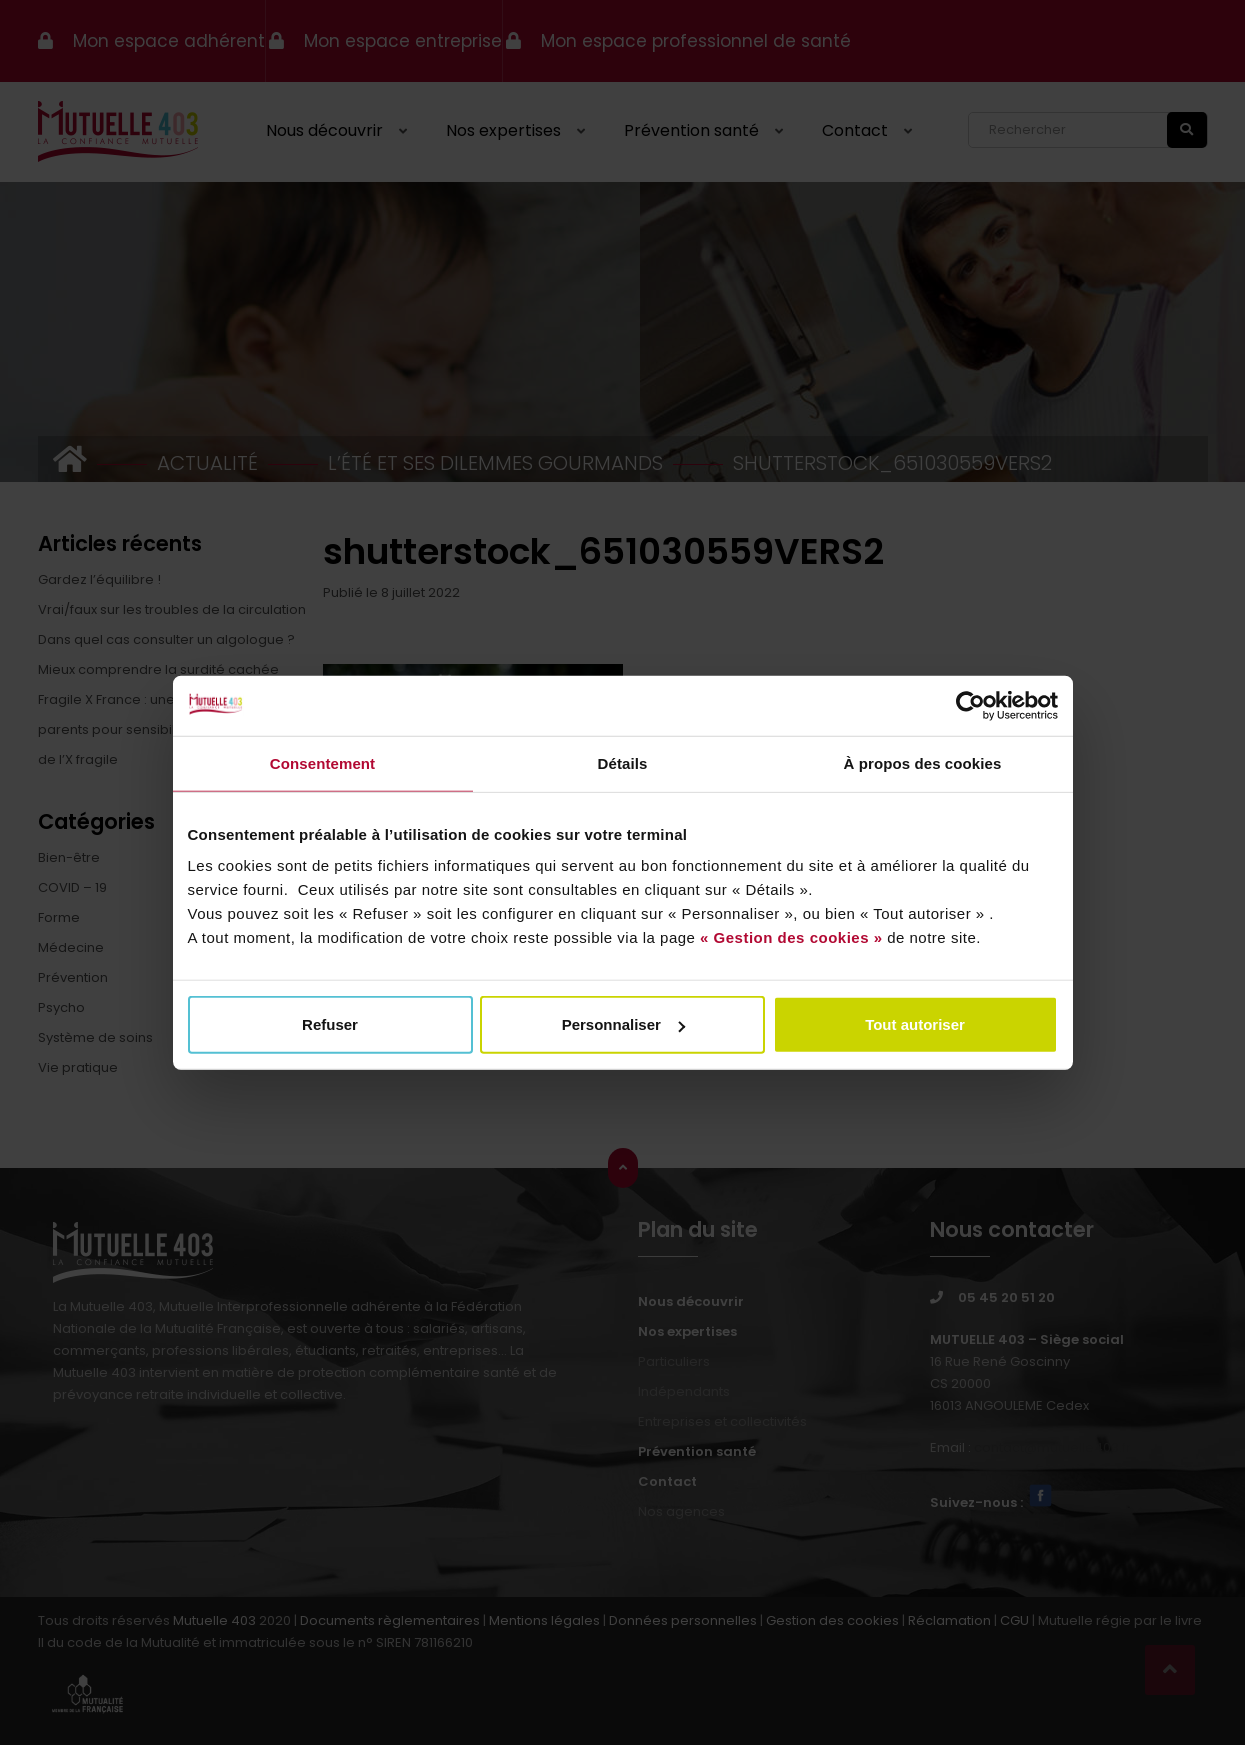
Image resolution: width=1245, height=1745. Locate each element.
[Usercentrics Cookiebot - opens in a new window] (970, 705)
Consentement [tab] (322, 762)
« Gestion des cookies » (791, 937)
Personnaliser (623, 1024)
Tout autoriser (915, 1024)
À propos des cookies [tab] (923, 762)
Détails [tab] (623, 762)
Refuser (330, 1024)
